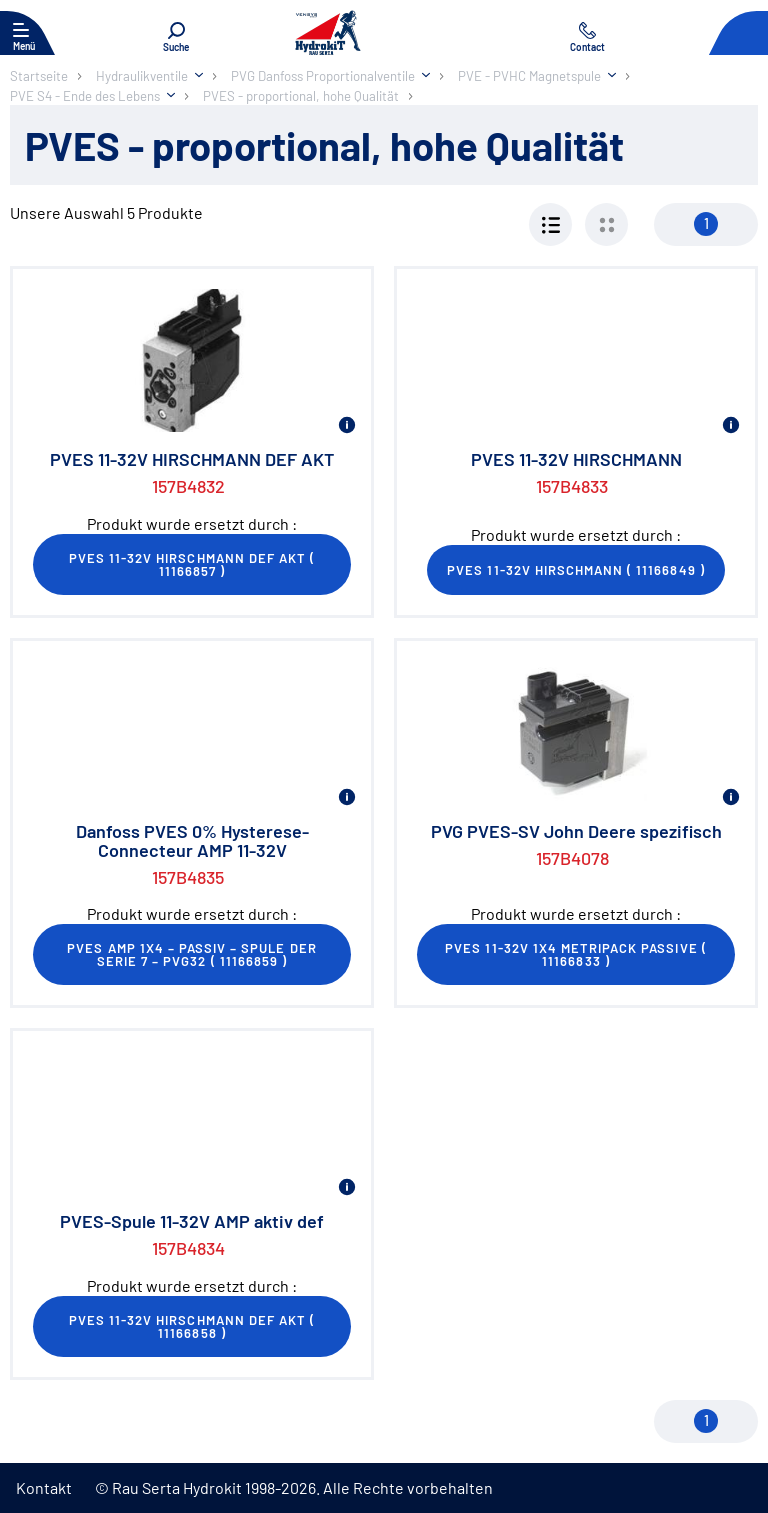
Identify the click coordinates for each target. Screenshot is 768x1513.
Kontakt (44, 1487)
